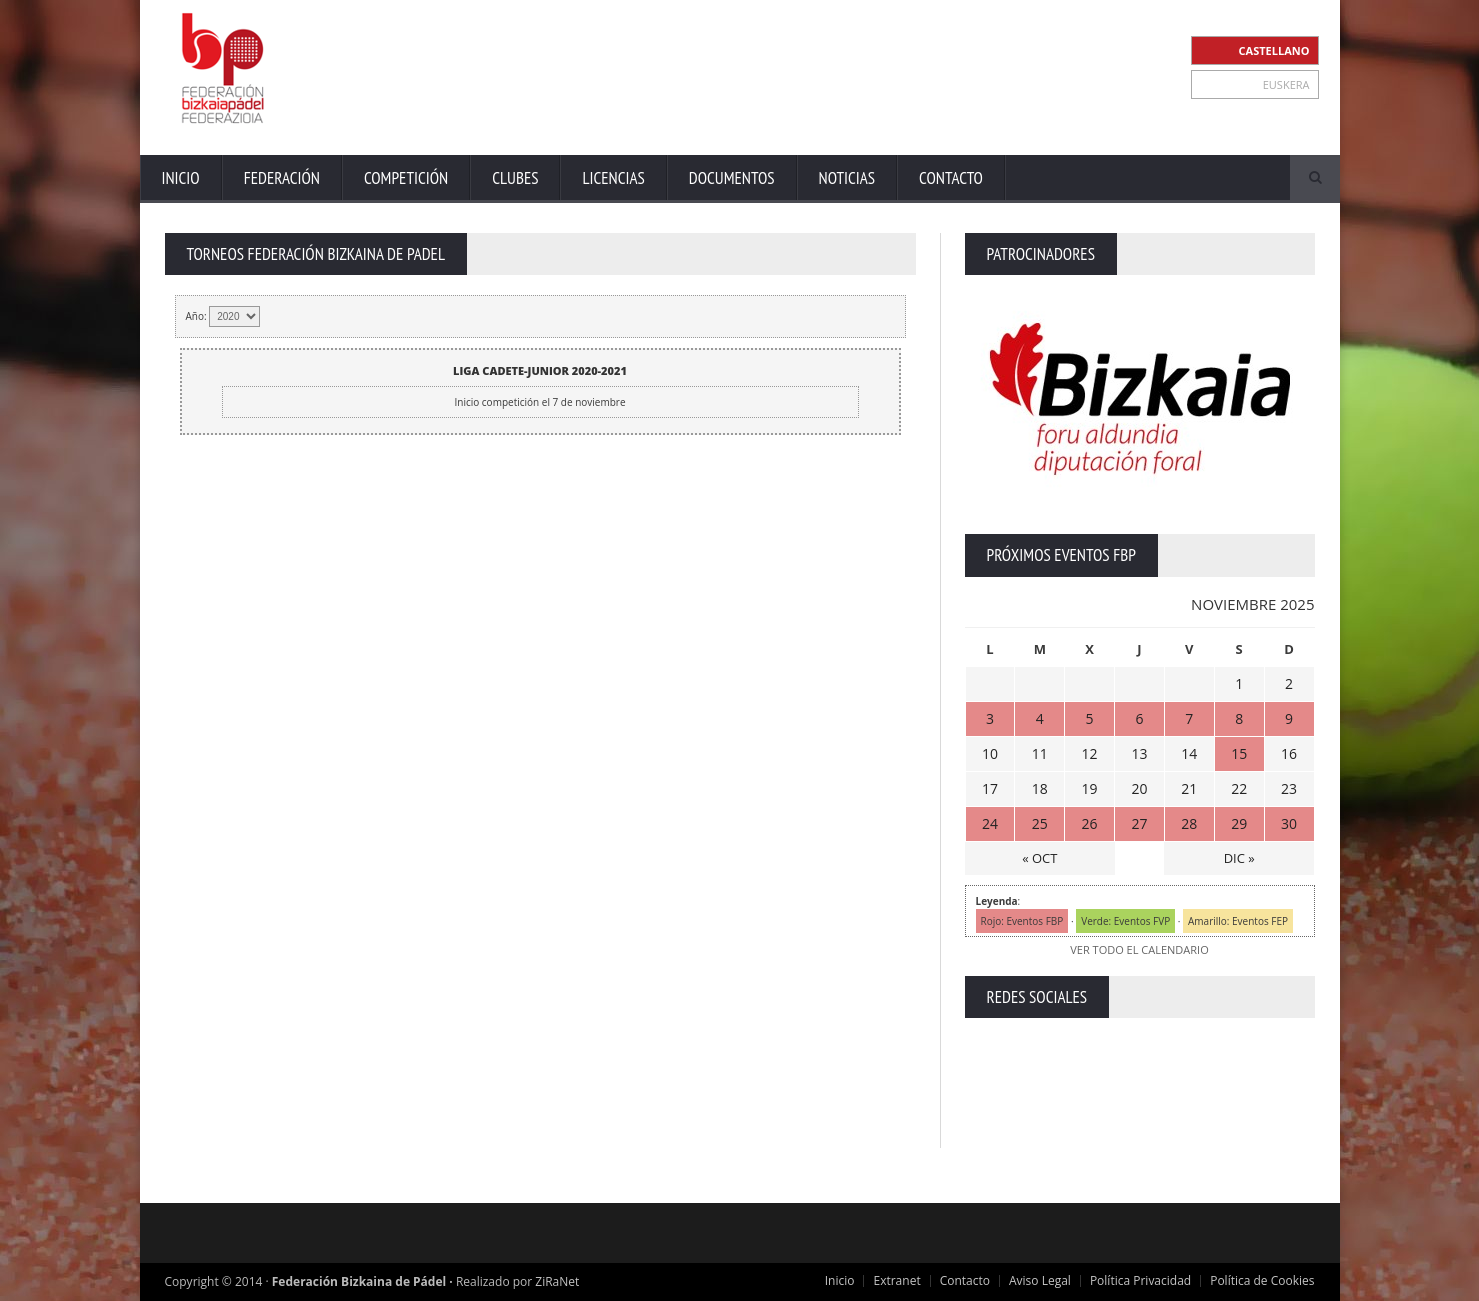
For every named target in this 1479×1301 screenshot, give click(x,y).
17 (990, 788)
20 (1139, 788)
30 (1289, 823)
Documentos (732, 178)
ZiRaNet (557, 1281)
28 (1189, 823)
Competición (406, 178)
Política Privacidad (1140, 1280)
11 (1040, 753)
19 (1090, 788)
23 (1289, 788)
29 (1239, 823)
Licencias (613, 178)
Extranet (896, 1280)
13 (1139, 753)
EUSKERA (1286, 84)
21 (1189, 788)
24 (990, 823)
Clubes (515, 178)
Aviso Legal (1040, 1280)
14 (1189, 753)
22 (1239, 788)
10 (990, 753)
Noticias (847, 178)
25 (1040, 823)
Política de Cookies (1262, 1280)
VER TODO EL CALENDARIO (1139, 949)
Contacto (951, 178)
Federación (282, 178)
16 (1289, 753)
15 (1239, 753)
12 (1090, 753)
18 (1040, 788)
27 (1139, 823)
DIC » (1239, 858)
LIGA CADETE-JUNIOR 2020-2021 (540, 370)
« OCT (1039, 858)
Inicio (181, 178)
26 (1090, 823)
